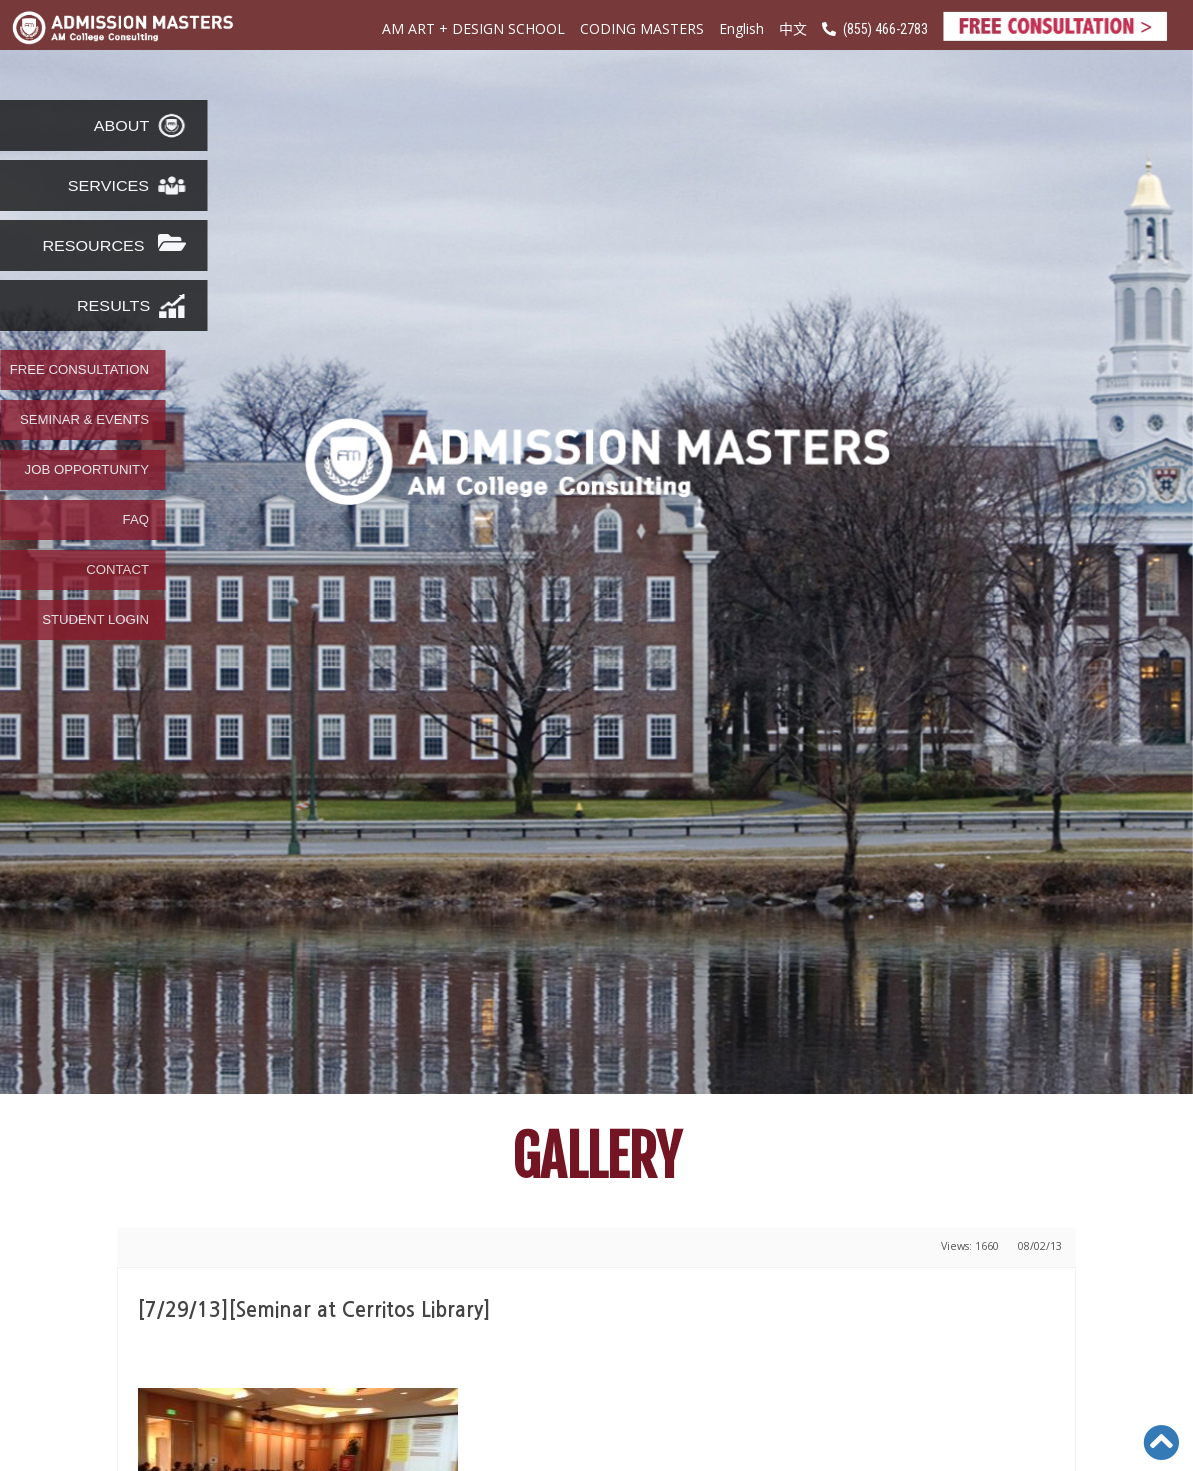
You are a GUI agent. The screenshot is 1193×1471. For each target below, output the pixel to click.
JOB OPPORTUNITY (87, 470)
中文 (793, 28)
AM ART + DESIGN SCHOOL (473, 28)
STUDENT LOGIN (95, 620)
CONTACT (117, 570)
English (741, 28)
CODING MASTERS (642, 28)
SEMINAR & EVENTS (84, 420)
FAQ (136, 520)
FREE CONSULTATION (79, 370)
